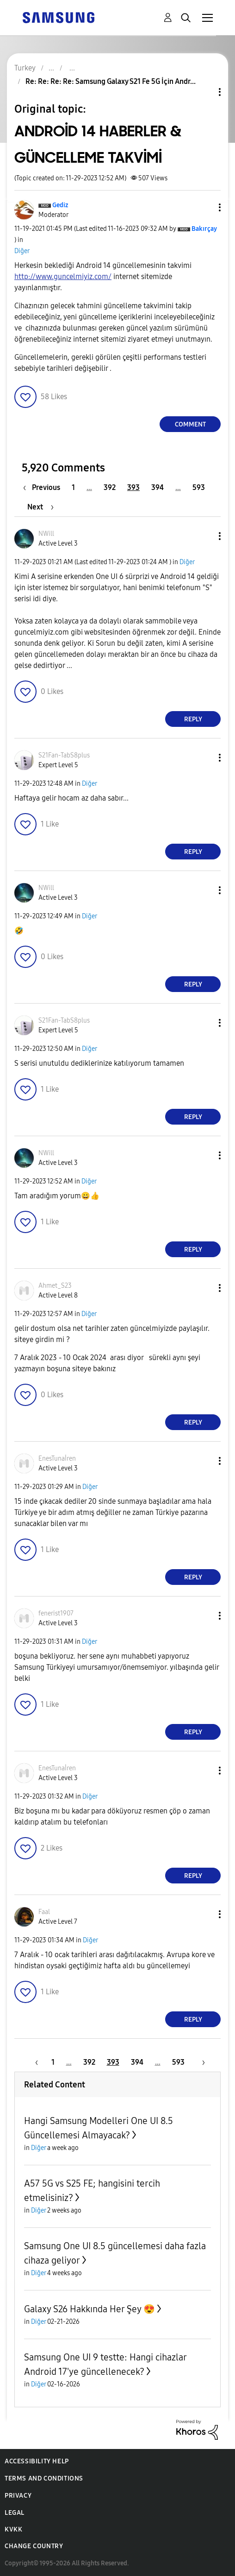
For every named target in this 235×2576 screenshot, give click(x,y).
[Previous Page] (44, 487)
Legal (15, 2513)
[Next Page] (40, 506)
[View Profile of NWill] (46, 534)
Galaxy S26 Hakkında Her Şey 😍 (89, 2309)
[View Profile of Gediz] (60, 205)
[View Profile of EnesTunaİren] (57, 1459)
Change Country (34, 2546)
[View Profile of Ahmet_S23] (55, 1286)
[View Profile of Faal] (44, 1912)
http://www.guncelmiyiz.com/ (62, 276)
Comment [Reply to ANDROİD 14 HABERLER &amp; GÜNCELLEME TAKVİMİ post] (190, 424)
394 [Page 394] (157, 487)
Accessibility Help (37, 2461)
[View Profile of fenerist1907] (56, 1613)
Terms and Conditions (44, 2478)
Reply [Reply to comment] (193, 719)
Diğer (22, 251)
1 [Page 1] (73, 487)
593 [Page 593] (198, 487)
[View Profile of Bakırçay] (204, 229)
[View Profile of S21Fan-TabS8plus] (64, 755)
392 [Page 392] (110, 487)
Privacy (18, 2496)
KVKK (13, 2529)
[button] (204, 207)
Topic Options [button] (204, 92)
